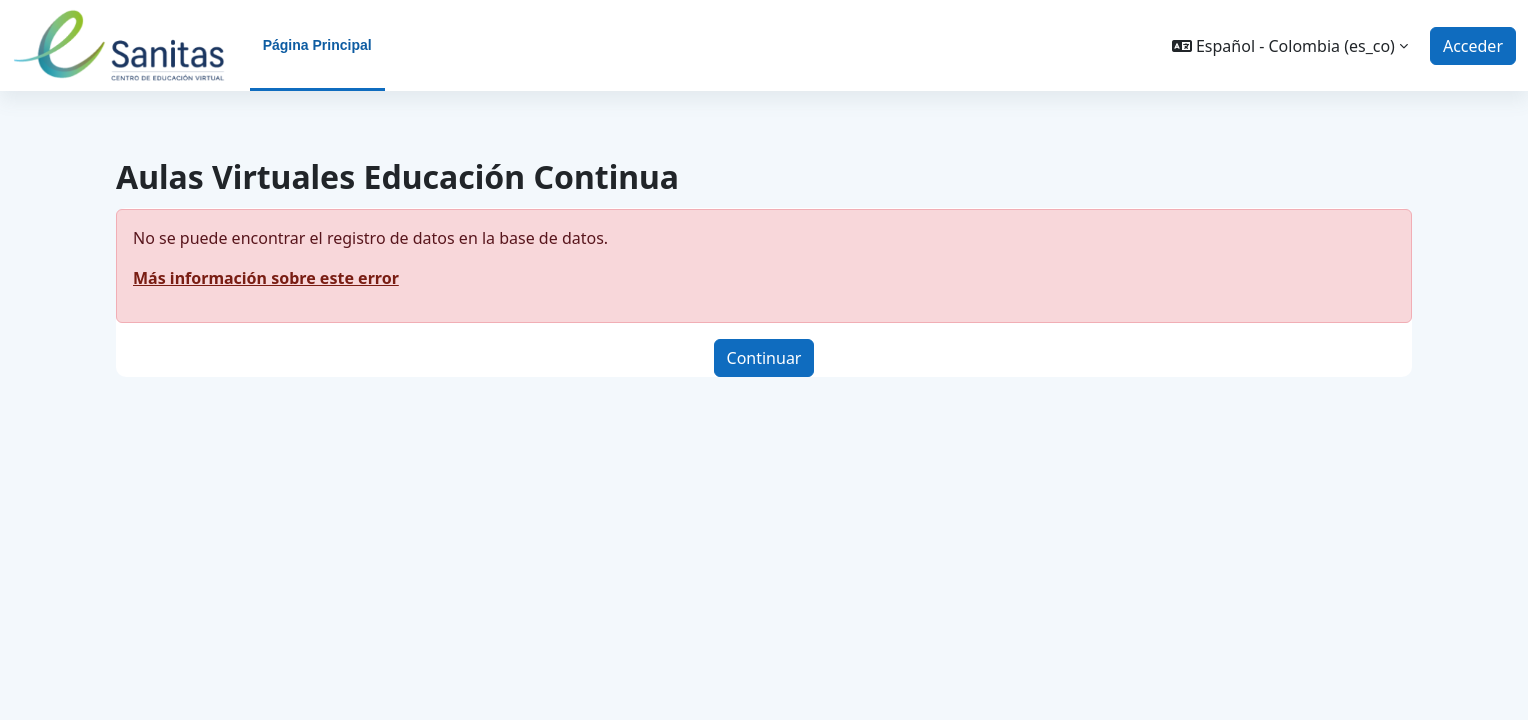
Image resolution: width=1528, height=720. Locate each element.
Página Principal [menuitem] (317, 45)
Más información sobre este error (266, 278)
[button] (1290, 46)
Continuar (764, 358)
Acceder (1473, 46)
